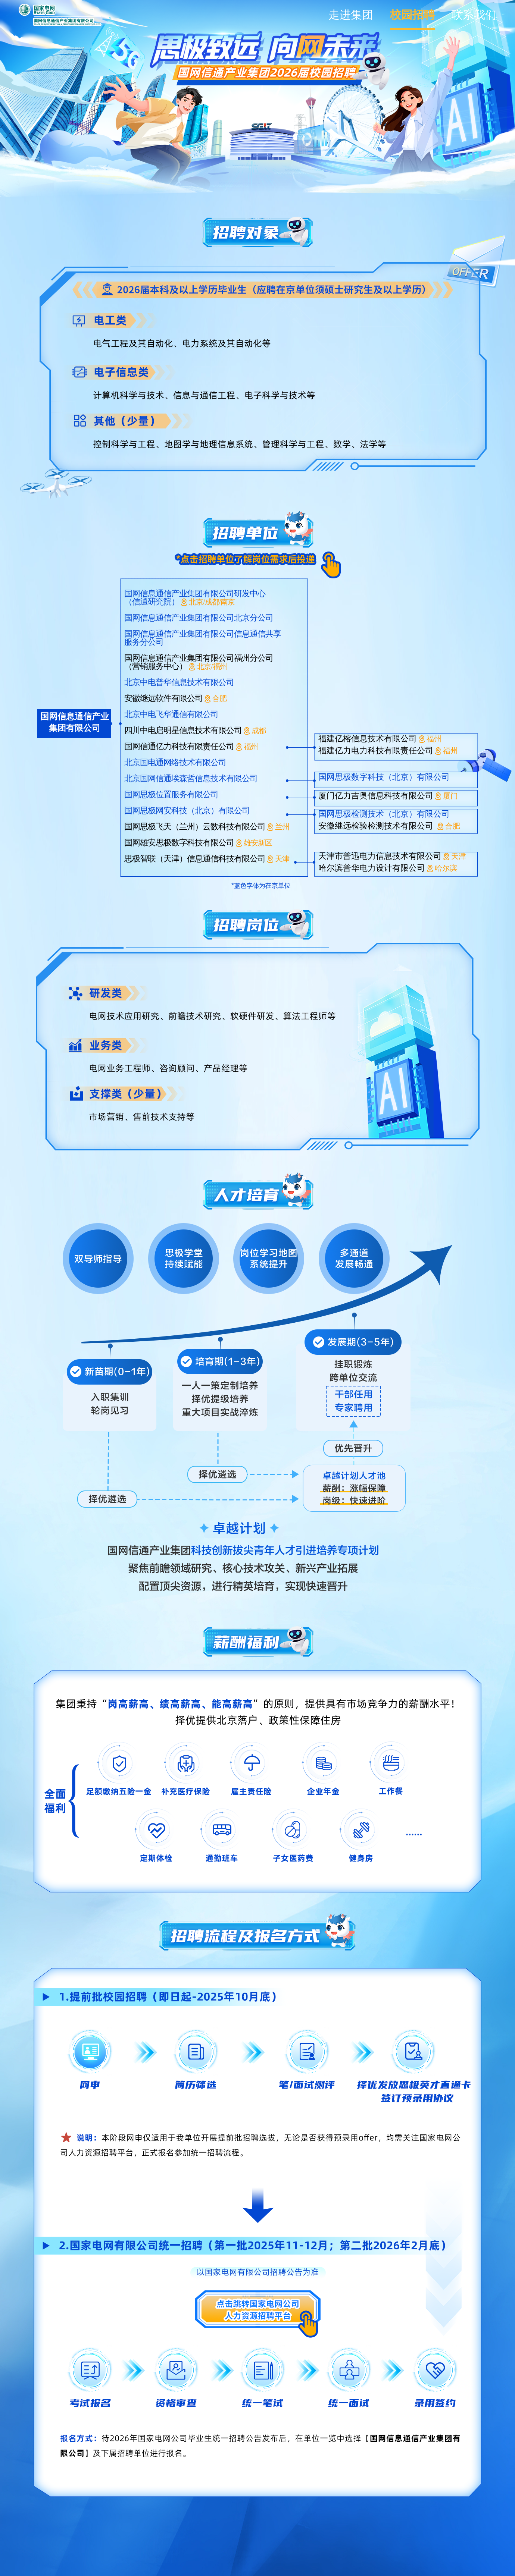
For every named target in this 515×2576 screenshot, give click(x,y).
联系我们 (474, 15)
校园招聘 (412, 15)
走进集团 (350, 15)
